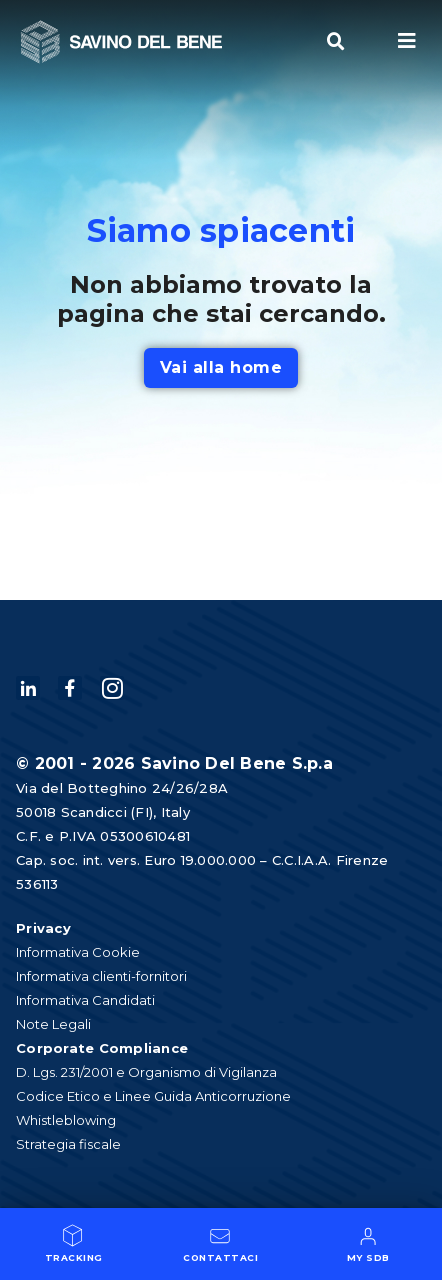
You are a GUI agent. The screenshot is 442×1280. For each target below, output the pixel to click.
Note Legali (53, 1024)
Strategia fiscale (68, 1144)
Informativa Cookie (78, 952)
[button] (336, 42)
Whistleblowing (66, 1120)
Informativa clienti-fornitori (101, 976)
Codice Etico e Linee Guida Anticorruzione (153, 1096)
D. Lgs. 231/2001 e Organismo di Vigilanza (146, 1072)
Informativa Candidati (85, 1000)
